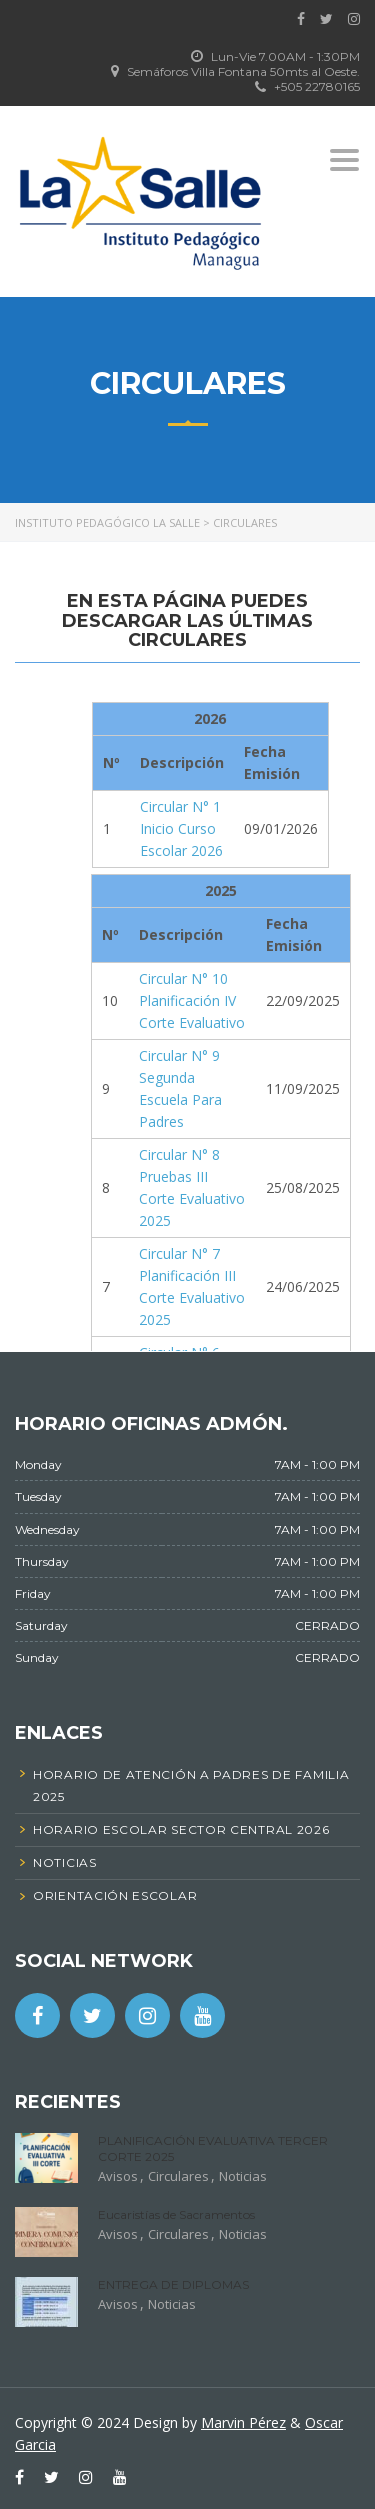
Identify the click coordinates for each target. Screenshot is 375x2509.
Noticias (243, 2176)
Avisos (118, 2176)
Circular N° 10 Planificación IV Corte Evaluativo (192, 1000)
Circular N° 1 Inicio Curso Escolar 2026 (181, 828)
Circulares (178, 2176)
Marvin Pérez (243, 2422)
